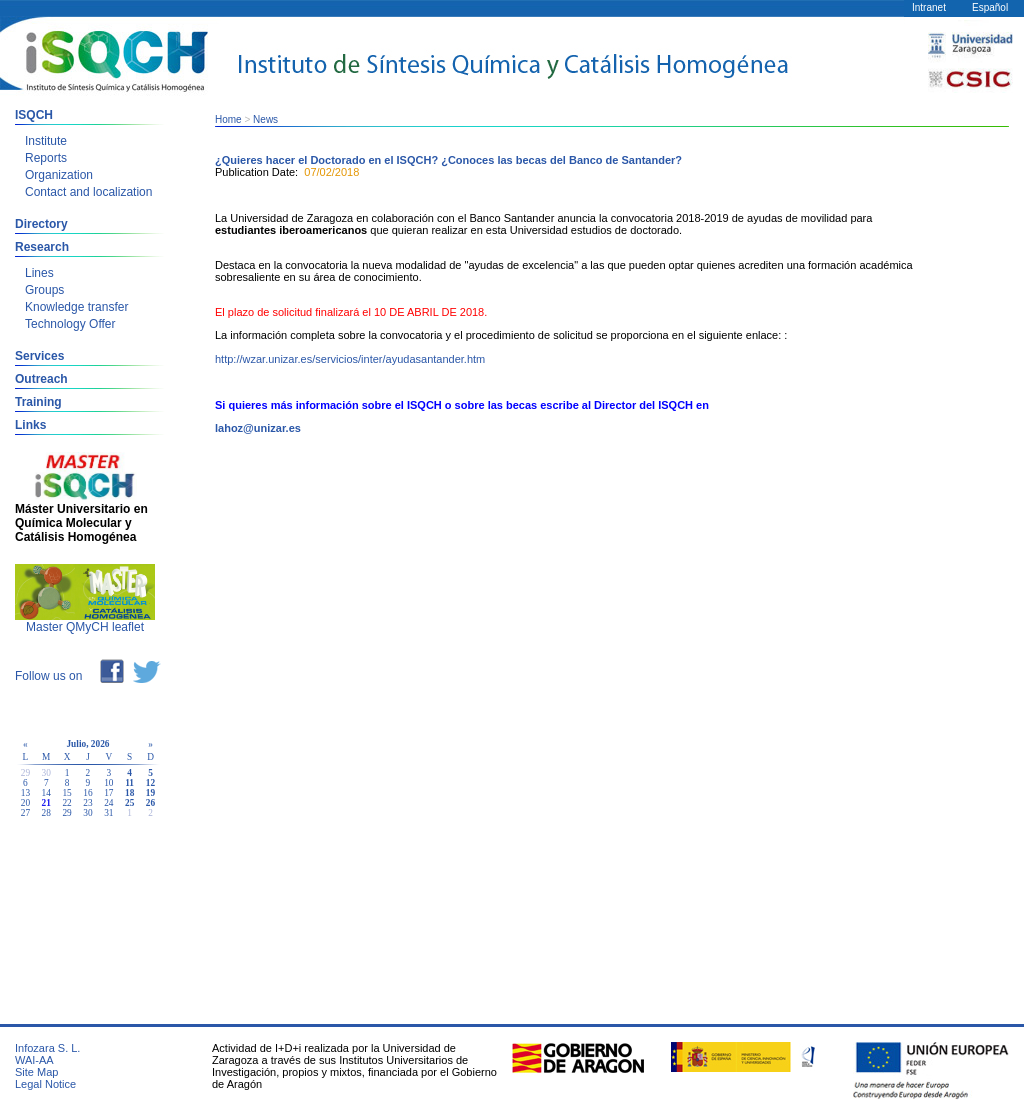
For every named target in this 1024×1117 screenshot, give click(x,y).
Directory (41, 224)
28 (46, 813)
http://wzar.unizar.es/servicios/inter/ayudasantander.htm (350, 359)
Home (228, 119)
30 (87, 813)
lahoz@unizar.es (258, 428)
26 (150, 803)
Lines (39, 273)
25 (129, 803)
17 (108, 793)
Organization (59, 175)
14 (46, 793)
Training (38, 402)
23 (87, 803)
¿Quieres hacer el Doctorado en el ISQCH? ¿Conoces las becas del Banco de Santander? (448, 160)
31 (108, 813)
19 (150, 793)
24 (108, 803)
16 (87, 793)
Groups (44, 290)
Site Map (36, 1072)
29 (66, 813)
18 (129, 793)
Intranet (929, 7)
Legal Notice (45, 1084)
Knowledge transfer (76, 307)
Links (30, 425)
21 (46, 803)
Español (990, 7)
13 (25, 793)
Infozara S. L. (47, 1048)
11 (129, 783)
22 (66, 803)
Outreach (41, 379)
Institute (46, 141)
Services (39, 356)
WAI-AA (34, 1060)
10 (108, 783)
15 (66, 793)
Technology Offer (70, 324)
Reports (46, 158)
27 (25, 813)
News (265, 119)
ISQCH (34, 115)
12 (150, 783)
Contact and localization (88, 192)
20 (25, 803)
